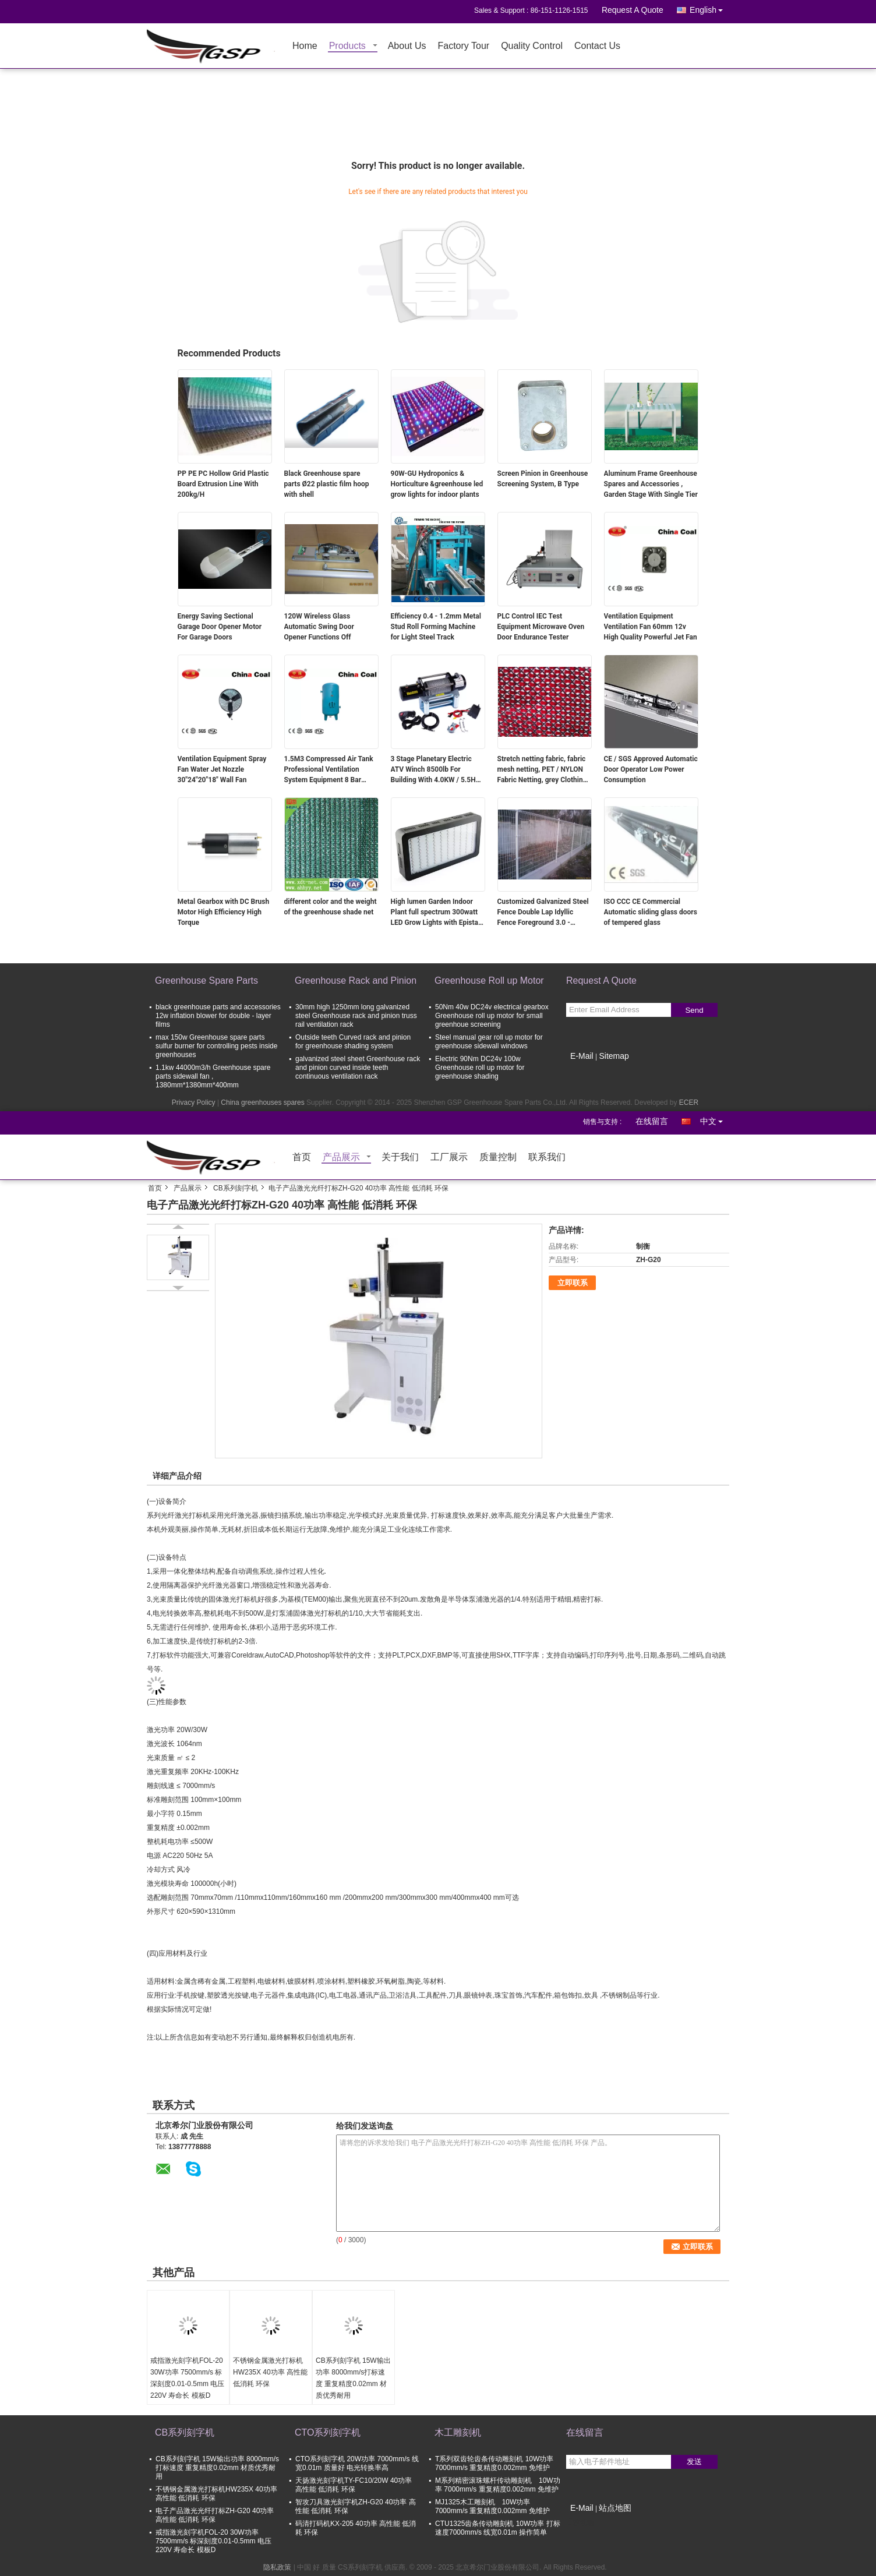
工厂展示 (449, 1157)
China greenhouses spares (262, 1102)
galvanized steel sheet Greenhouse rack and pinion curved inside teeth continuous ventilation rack (357, 1067)
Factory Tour (464, 46)
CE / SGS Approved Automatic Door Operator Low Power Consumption (651, 769)
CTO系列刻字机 (328, 2432)
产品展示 (341, 1157)
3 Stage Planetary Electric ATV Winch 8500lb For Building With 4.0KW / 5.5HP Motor (436, 770)
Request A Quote (632, 10)
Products (347, 46)
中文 (714, 1119)
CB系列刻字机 (235, 1188)
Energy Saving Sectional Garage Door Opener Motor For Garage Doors (220, 626)
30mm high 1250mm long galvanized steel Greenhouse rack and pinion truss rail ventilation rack (356, 1016)
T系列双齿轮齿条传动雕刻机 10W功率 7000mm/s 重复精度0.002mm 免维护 (494, 2463)
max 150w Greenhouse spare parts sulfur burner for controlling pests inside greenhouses (216, 1046)
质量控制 (498, 1157)
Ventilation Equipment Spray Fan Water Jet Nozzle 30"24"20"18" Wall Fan (222, 769)
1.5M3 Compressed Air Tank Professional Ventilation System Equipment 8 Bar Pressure (328, 770)
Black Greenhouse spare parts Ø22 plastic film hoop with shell (326, 484)
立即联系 (572, 1282)
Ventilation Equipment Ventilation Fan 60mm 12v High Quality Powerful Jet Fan (650, 626)
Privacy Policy (194, 1102)
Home (304, 46)
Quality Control (532, 46)
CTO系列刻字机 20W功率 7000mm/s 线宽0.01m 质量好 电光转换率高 (357, 2463)
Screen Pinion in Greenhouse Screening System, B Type (542, 478)
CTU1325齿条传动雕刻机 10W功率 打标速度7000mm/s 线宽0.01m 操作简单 (497, 2528)
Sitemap (613, 1056)
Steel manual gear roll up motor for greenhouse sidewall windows (489, 1041)
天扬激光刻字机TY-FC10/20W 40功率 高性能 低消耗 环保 (353, 2484)
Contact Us (597, 46)
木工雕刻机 (458, 2432)
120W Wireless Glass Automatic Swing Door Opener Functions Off (319, 626)
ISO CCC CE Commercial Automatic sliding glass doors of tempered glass (650, 912)
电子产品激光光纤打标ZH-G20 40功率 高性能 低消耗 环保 (215, 2515)
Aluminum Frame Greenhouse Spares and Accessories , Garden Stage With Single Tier (651, 484)
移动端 (580, 2522)
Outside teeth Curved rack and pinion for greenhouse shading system (353, 1041)
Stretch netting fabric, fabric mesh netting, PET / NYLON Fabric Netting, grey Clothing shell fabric (542, 770)
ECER (688, 1102)
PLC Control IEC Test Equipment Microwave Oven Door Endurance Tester (541, 626)
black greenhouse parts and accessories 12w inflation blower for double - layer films (218, 1016)
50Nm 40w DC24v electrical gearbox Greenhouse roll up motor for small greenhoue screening (492, 1016)
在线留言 (651, 1121)
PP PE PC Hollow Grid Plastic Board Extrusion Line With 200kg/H (223, 484)
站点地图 (615, 2508)
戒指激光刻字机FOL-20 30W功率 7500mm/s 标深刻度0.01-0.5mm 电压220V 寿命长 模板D (187, 2378)
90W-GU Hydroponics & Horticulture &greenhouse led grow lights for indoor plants (437, 484)
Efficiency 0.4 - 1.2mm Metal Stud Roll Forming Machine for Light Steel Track (436, 626)
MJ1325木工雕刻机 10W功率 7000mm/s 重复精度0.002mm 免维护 (492, 2506)
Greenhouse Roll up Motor (489, 980)
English (709, 8)
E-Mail (582, 1056)
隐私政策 (277, 2567)
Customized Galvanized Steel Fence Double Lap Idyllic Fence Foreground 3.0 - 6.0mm (543, 912)
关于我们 (400, 1157)
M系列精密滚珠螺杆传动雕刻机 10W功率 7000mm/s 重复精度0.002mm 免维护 (497, 2484)
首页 (301, 1157)
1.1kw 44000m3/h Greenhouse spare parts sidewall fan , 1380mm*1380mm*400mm (213, 1076)
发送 (694, 2461)
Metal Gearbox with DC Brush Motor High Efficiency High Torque (224, 912)
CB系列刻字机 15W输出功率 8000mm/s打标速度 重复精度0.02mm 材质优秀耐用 (353, 2378)
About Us (407, 46)
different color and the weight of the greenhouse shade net (330, 906)
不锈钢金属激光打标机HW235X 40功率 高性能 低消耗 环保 (270, 2372)
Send (694, 1010)
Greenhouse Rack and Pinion (355, 980)
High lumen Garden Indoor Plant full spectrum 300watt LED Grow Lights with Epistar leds (436, 912)
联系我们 (547, 1157)
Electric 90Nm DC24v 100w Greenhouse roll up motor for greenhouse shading (479, 1067)
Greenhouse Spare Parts (206, 980)
